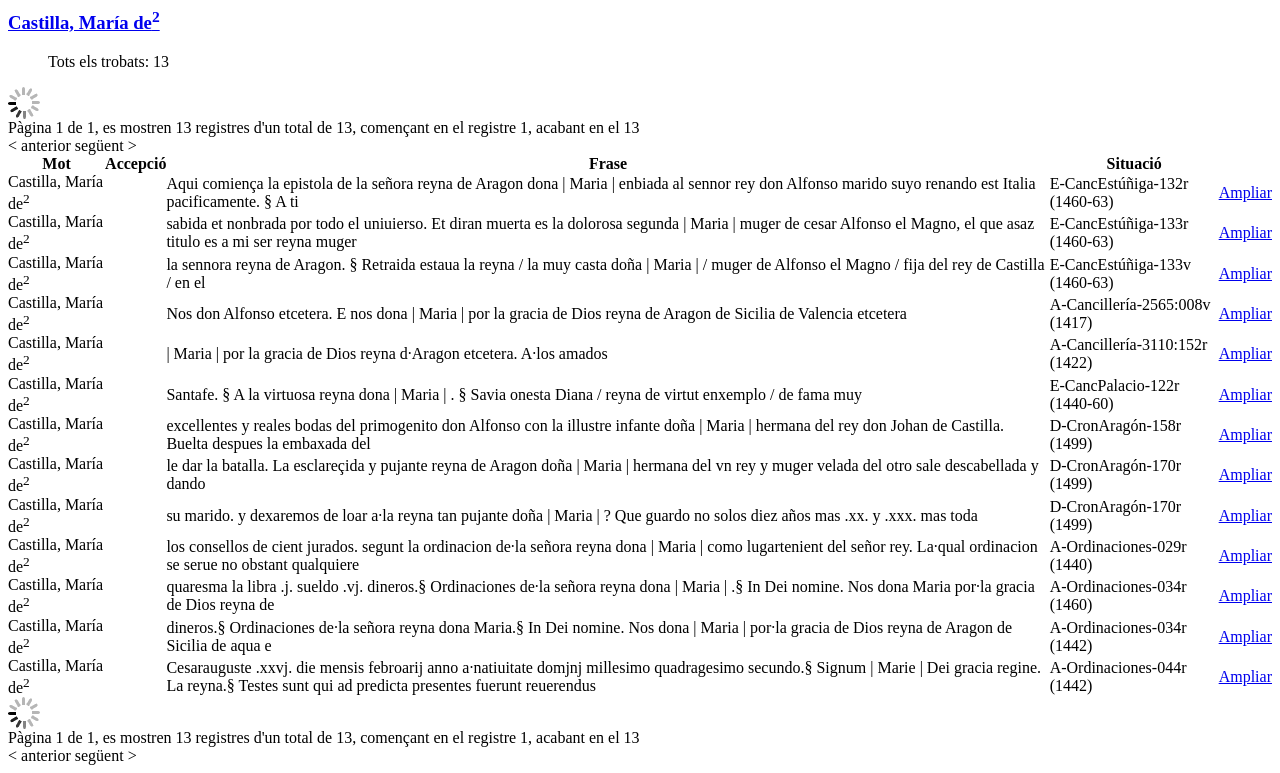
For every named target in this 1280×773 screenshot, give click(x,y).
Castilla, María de (84, 22)
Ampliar (1245, 192)
